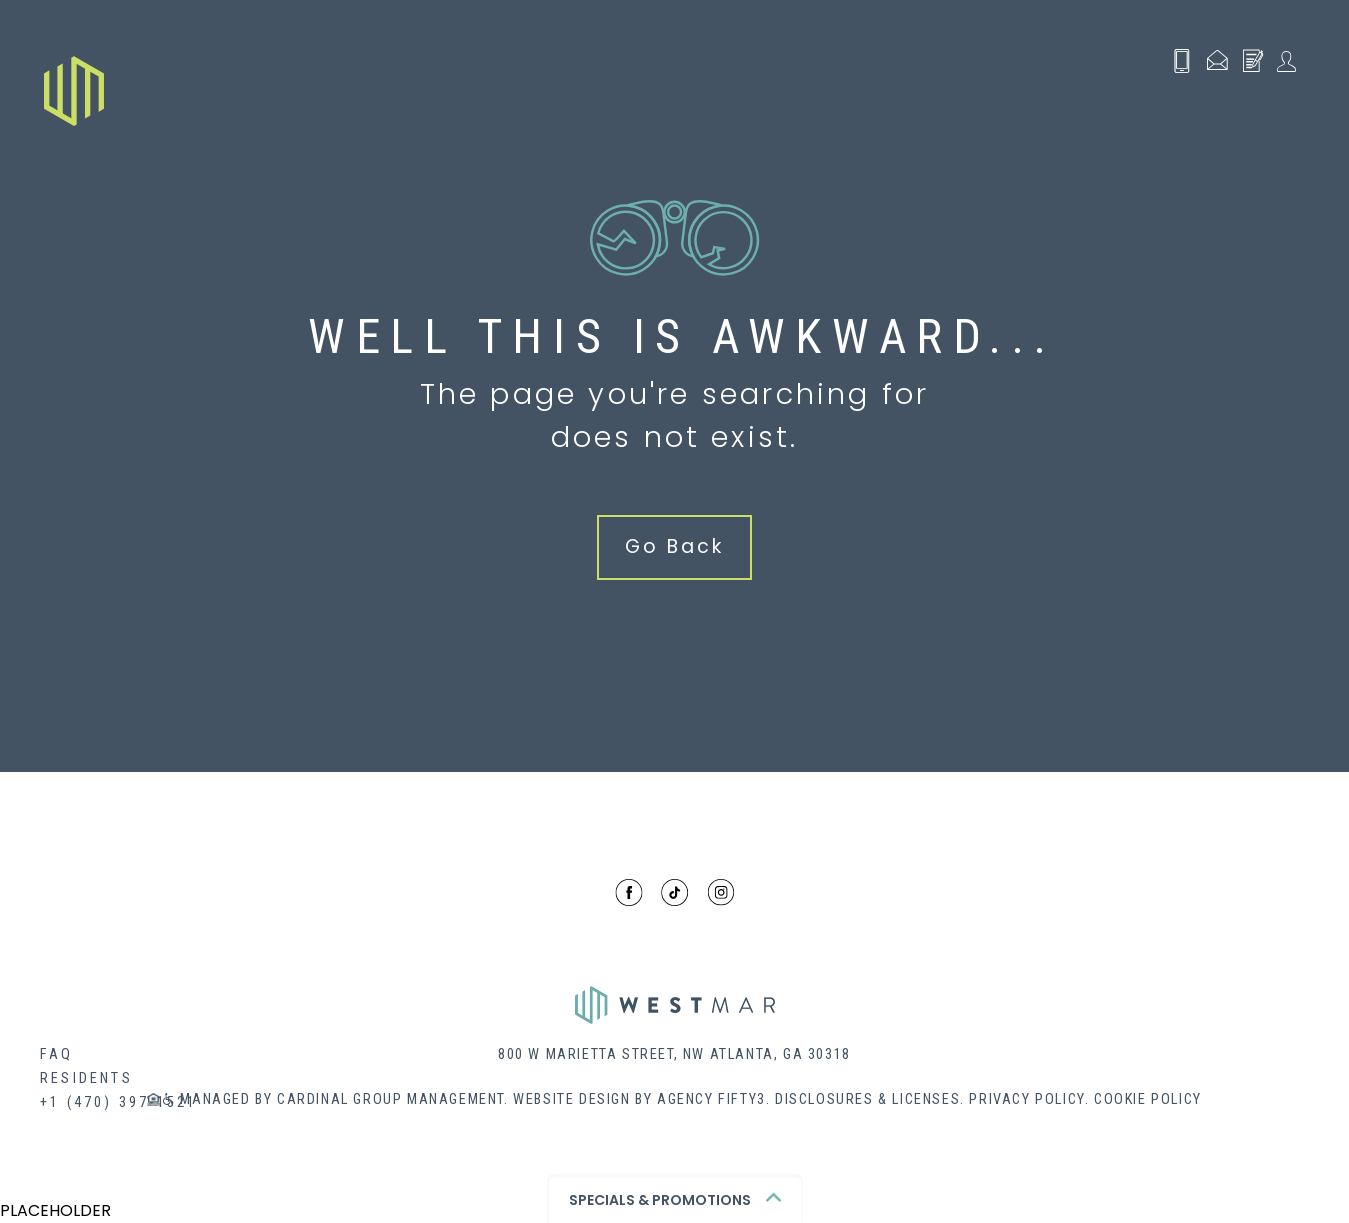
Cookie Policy (1148, 1099)
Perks (70, 196)
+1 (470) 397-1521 (118, 1102)
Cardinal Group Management (390, 1099)
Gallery (82, 269)
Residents (86, 1078)
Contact (88, 342)
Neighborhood (119, 232)
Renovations (109, 305)
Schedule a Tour (129, 379)
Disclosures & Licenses (867, 1099)
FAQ (57, 1054)
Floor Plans (105, 159)
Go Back (674, 546)
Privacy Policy (1026, 1099)
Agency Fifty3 (711, 1099)
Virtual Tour (109, 415)
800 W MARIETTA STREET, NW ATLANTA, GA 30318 (674, 1055)
